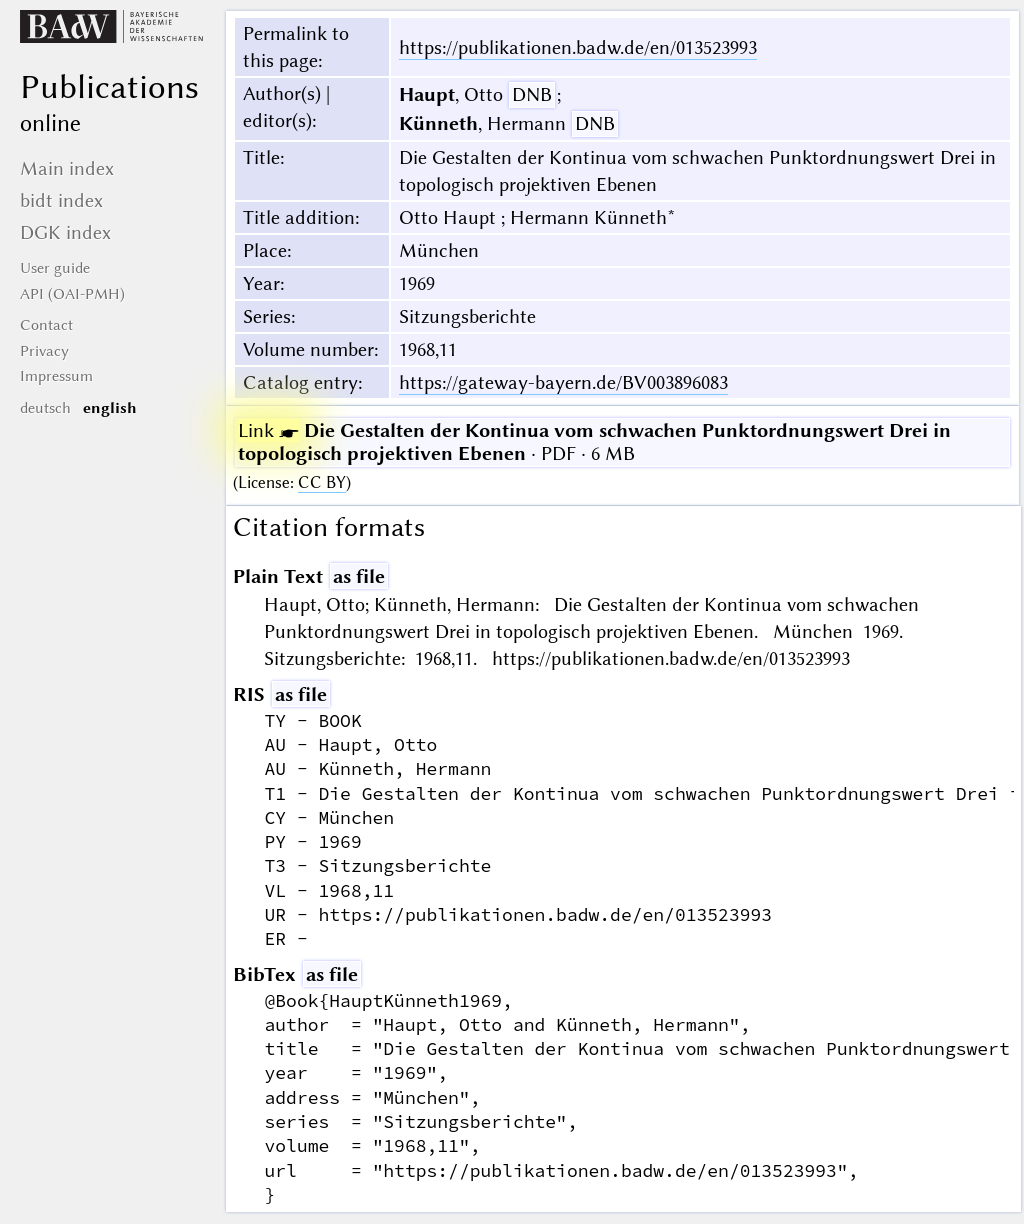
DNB (532, 94)
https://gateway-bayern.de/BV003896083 (563, 382)
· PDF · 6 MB (594, 442)
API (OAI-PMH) (72, 294)
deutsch (45, 408)
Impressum (56, 376)
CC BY (322, 482)
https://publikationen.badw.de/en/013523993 (578, 47)
